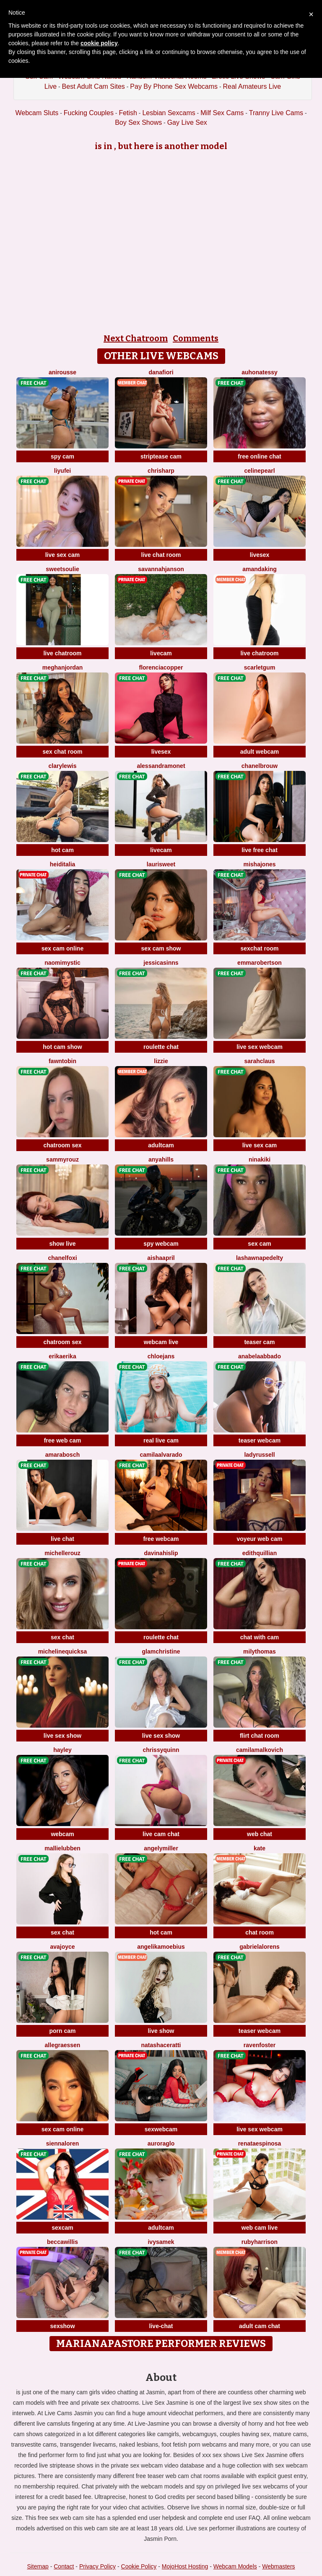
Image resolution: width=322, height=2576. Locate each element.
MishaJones (259, 864)
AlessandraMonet (161, 765)
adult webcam (259, 751)
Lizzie (161, 1061)
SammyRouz (62, 1159)
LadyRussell (259, 1454)
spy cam (62, 456)
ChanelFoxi (62, 1258)
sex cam (259, 1243)
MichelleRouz (62, 1553)
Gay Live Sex (187, 122)
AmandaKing (259, 569)
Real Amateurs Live (252, 86)
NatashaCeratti (161, 2045)
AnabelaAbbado (259, 1356)
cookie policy (99, 43)
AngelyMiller (161, 1848)
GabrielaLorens (259, 1946)
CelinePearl (259, 470)
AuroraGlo (161, 2143)
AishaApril (160, 1258)
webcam (62, 1834)
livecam (160, 653)
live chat (62, 1538)
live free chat (260, 850)
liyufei (62, 470)
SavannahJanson (161, 569)
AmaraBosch (62, 1454)
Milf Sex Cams (222, 112)
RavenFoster (259, 2045)
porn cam (62, 2030)
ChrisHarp (161, 470)
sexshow (62, 2326)
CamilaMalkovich (259, 1750)
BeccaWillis (62, 2242)
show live (62, 1243)
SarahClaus (259, 1061)
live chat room (161, 554)
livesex (260, 554)
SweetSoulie (62, 569)
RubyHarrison (260, 2242)
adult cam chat (259, 2326)
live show (161, 2030)
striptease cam (161, 456)
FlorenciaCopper (161, 667)
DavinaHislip (161, 1553)
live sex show (62, 1735)
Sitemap (37, 2566)
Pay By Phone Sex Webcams (174, 86)
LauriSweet (161, 864)
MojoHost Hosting (185, 2566)
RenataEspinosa (259, 2143)
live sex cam (62, 554)
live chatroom (62, 653)
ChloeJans (161, 1356)
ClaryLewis (63, 765)
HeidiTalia (62, 864)
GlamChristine (161, 1651)
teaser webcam (259, 1440)
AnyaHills (161, 1159)
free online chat (259, 456)
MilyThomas (259, 1651)
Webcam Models (235, 2566)
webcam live (161, 1342)
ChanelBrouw (260, 765)
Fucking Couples (89, 112)
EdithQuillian (259, 1553)
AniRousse (62, 372)
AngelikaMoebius (161, 1946)
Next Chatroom (136, 338)
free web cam (62, 1440)
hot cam (62, 850)
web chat (259, 1834)
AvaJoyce (62, 1946)
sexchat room (259, 948)
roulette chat (161, 1046)
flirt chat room (259, 1735)
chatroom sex (62, 1145)
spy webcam (160, 1243)
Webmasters (278, 2566)
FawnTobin (62, 1061)
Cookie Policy (139, 2566)
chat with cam (259, 1637)
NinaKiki (259, 1159)
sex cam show (161, 948)
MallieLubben (62, 1848)
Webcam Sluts (36, 112)
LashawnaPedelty (259, 1258)
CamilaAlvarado (161, 1454)
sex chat (62, 1637)
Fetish (128, 112)
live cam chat (161, 1834)
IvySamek (161, 2242)
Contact (64, 2566)
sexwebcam (161, 2129)
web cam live (260, 2227)
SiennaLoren (62, 2143)
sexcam (62, 2227)
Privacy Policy (97, 2566)
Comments (195, 338)
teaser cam (259, 1342)
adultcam (161, 1145)
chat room (259, 1932)
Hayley (62, 1750)
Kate (259, 1848)
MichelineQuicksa (62, 1651)
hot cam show (62, 1046)
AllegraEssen (62, 2045)
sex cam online (62, 948)
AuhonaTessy (260, 372)
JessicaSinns (160, 962)
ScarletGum (259, 667)
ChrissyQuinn (161, 1750)
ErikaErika (62, 1356)
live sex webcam (259, 1046)
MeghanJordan (62, 667)
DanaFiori (160, 372)
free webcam (161, 1538)
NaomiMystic (62, 962)
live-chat (161, 2326)
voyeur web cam (260, 1538)
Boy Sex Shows (138, 122)
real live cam (161, 1440)
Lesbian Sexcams (168, 112)
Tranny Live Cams (276, 112)
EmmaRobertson (259, 962)
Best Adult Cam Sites (93, 86)
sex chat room (63, 751)
